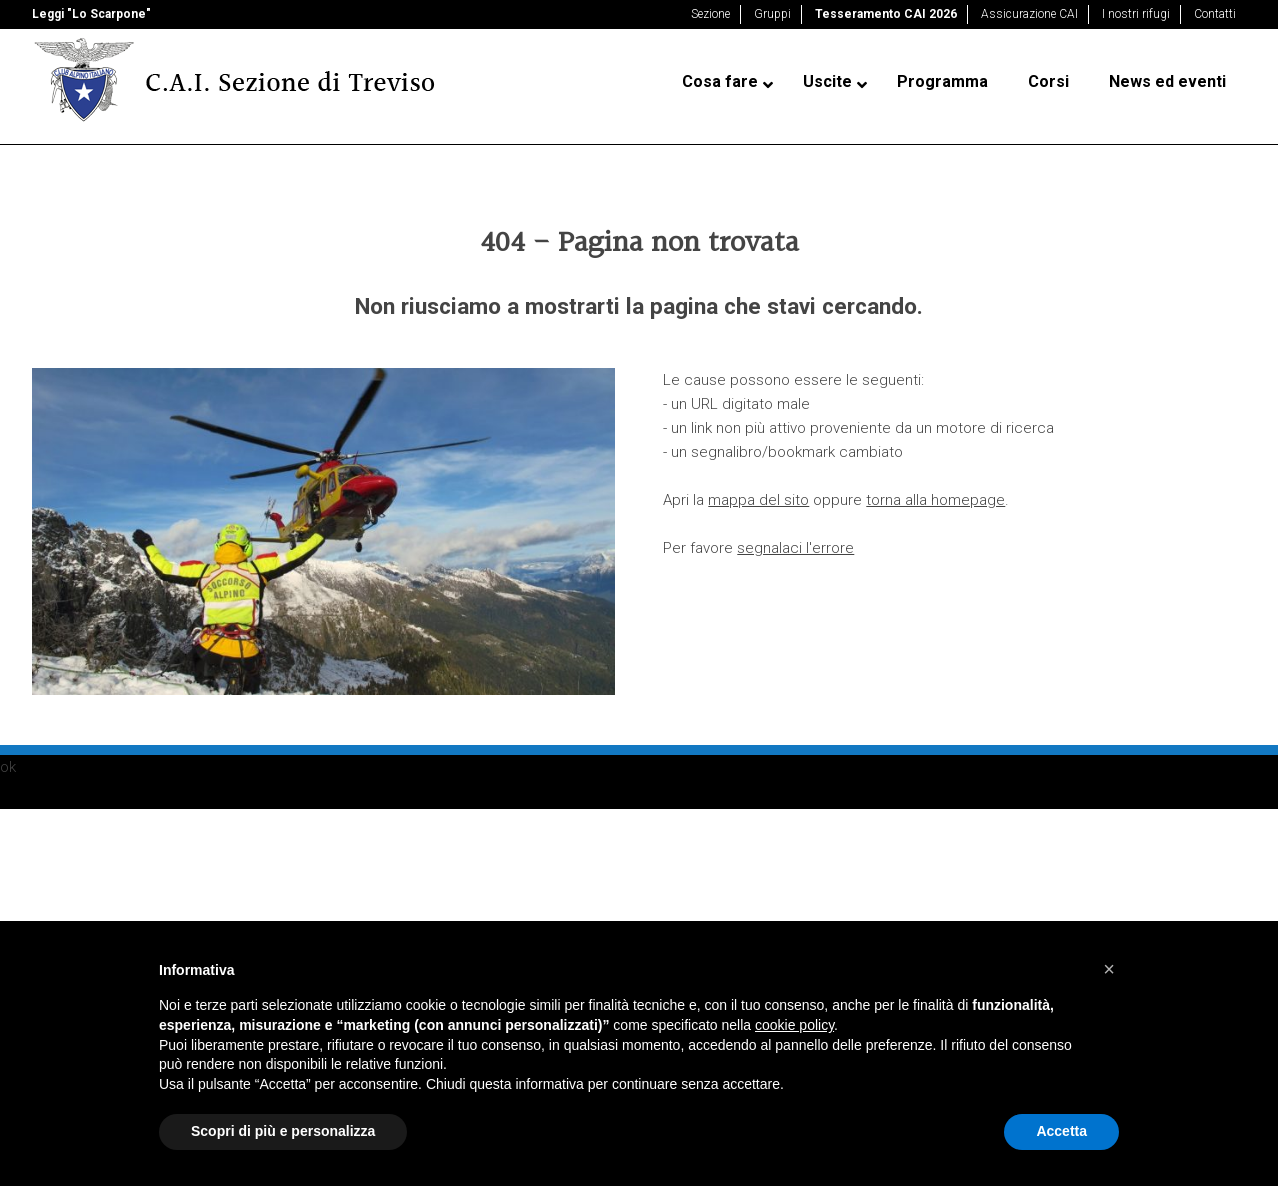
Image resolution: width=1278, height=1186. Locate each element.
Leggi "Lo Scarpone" (91, 14)
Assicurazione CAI (1029, 14)
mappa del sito (758, 500)
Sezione (710, 14)
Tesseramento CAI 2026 (886, 14)
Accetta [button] (1061, 1131)
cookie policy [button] (794, 1025)
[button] (1109, 969)
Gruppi (772, 14)
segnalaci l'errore (795, 548)
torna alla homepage (935, 500)
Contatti (1215, 14)
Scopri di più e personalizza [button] (283, 1131)
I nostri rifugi (1136, 14)
